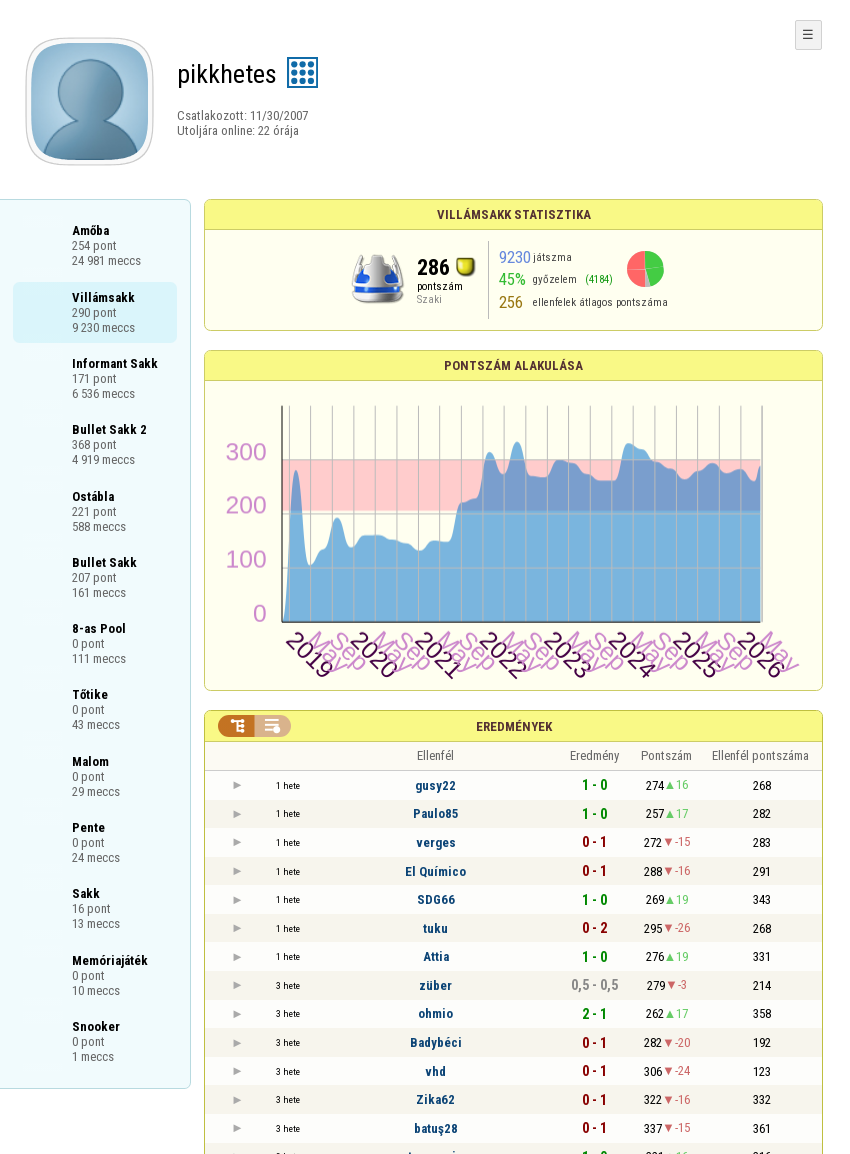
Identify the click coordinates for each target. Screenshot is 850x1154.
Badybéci (436, 1042)
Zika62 (435, 1099)
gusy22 (435, 785)
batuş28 (436, 1128)
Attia (436, 956)
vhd (435, 1071)
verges (436, 842)
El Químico (435, 871)
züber (435, 985)
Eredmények (514, 726)
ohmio (435, 1013)
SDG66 (436, 899)
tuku (435, 928)
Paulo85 (436, 813)
